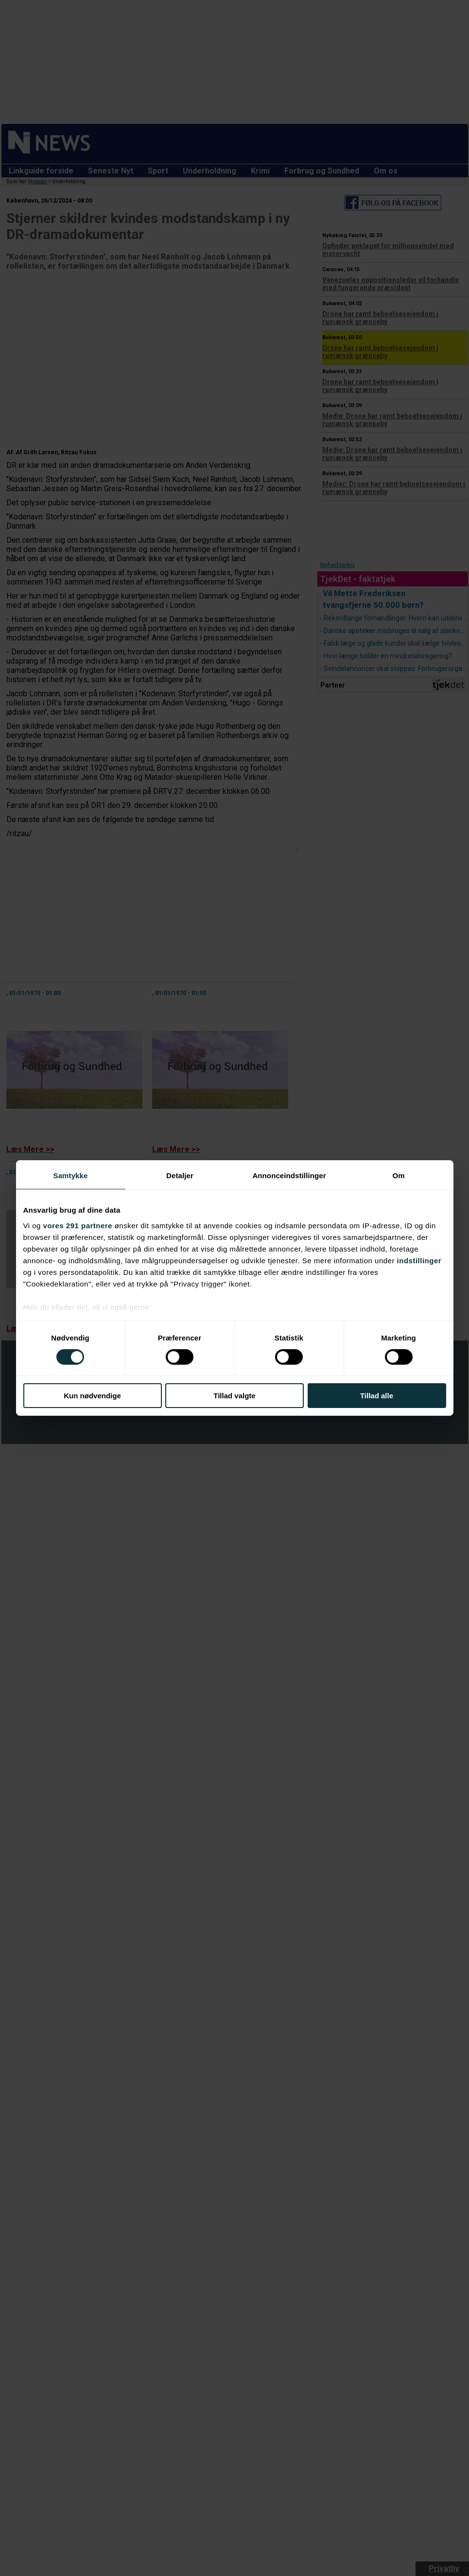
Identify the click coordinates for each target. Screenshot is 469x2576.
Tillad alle (376, 1395)
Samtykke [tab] (70, 1175)
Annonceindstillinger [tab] (289, 1175)
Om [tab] (398, 1175)
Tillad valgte (234, 1395)
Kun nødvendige (92, 1395)
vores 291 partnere (77, 1225)
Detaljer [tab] (179, 1175)
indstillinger (419, 1260)
